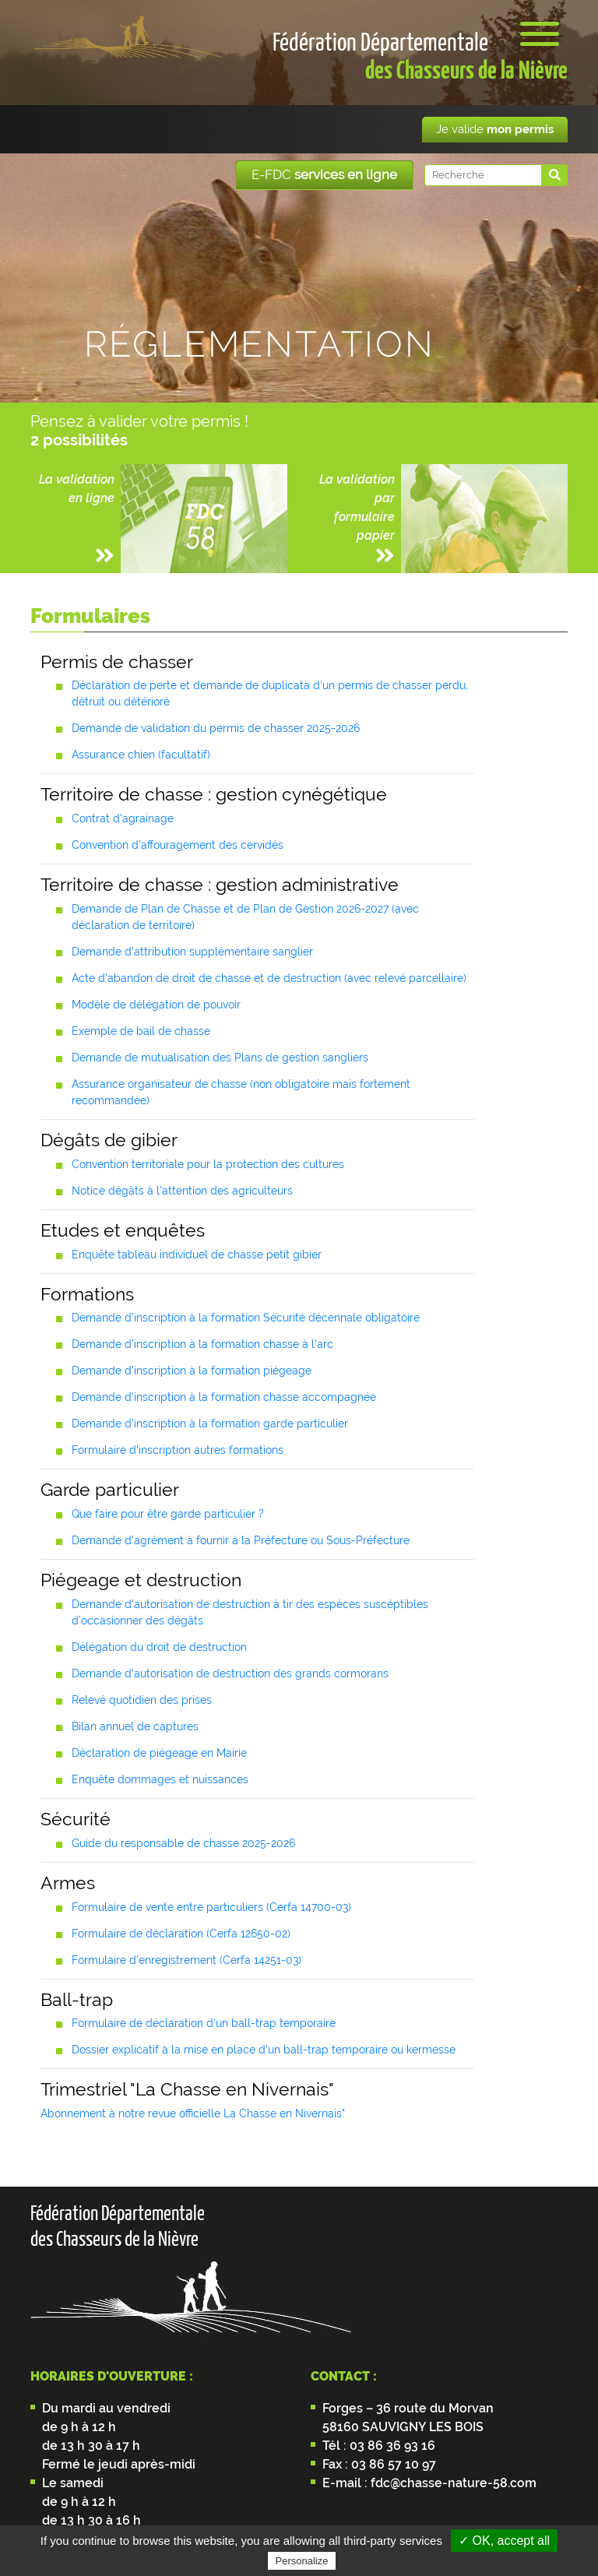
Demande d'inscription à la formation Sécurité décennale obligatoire (246, 1317)
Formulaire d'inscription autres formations (177, 1450)
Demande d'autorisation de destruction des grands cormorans (230, 1673)
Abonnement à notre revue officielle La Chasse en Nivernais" (192, 2113)
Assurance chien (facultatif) (141, 754)
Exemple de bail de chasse (141, 1031)
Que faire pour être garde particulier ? (168, 1514)
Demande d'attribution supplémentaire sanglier (192, 951)
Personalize (302, 2561)
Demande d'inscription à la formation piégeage (191, 1370)
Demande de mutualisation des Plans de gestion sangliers (220, 1057)
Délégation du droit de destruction (159, 1647)
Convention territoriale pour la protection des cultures (208, 1164)
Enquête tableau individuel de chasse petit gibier (197, 1254)
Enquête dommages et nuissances (160, 1779)
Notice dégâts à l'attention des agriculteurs (182, 1190)
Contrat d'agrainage (123, 818)
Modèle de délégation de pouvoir (156, 1004)
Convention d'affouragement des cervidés (177, 845)
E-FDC (324, 174)
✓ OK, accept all (504, 2540)
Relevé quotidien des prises (142, 1700)
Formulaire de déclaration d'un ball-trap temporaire (204, 2023)
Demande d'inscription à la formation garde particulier (210, 1423)
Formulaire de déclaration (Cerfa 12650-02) (181, 1933)
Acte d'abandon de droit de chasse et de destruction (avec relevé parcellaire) (269, 978)
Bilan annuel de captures (135, 1726)
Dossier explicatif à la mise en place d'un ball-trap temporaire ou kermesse (264, 2049)
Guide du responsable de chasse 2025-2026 (183, 1843)
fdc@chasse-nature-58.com (452, 2483)
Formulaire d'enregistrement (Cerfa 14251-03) (186, 1960)
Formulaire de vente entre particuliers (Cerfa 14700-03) (211, 1907)
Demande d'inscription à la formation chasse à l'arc (202, 1344)
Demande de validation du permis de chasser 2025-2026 (216, 728)
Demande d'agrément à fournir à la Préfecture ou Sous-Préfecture (241, 1540)
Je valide (495, 129)
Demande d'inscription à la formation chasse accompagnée (224, 1397)
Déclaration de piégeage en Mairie (159, 1753)
